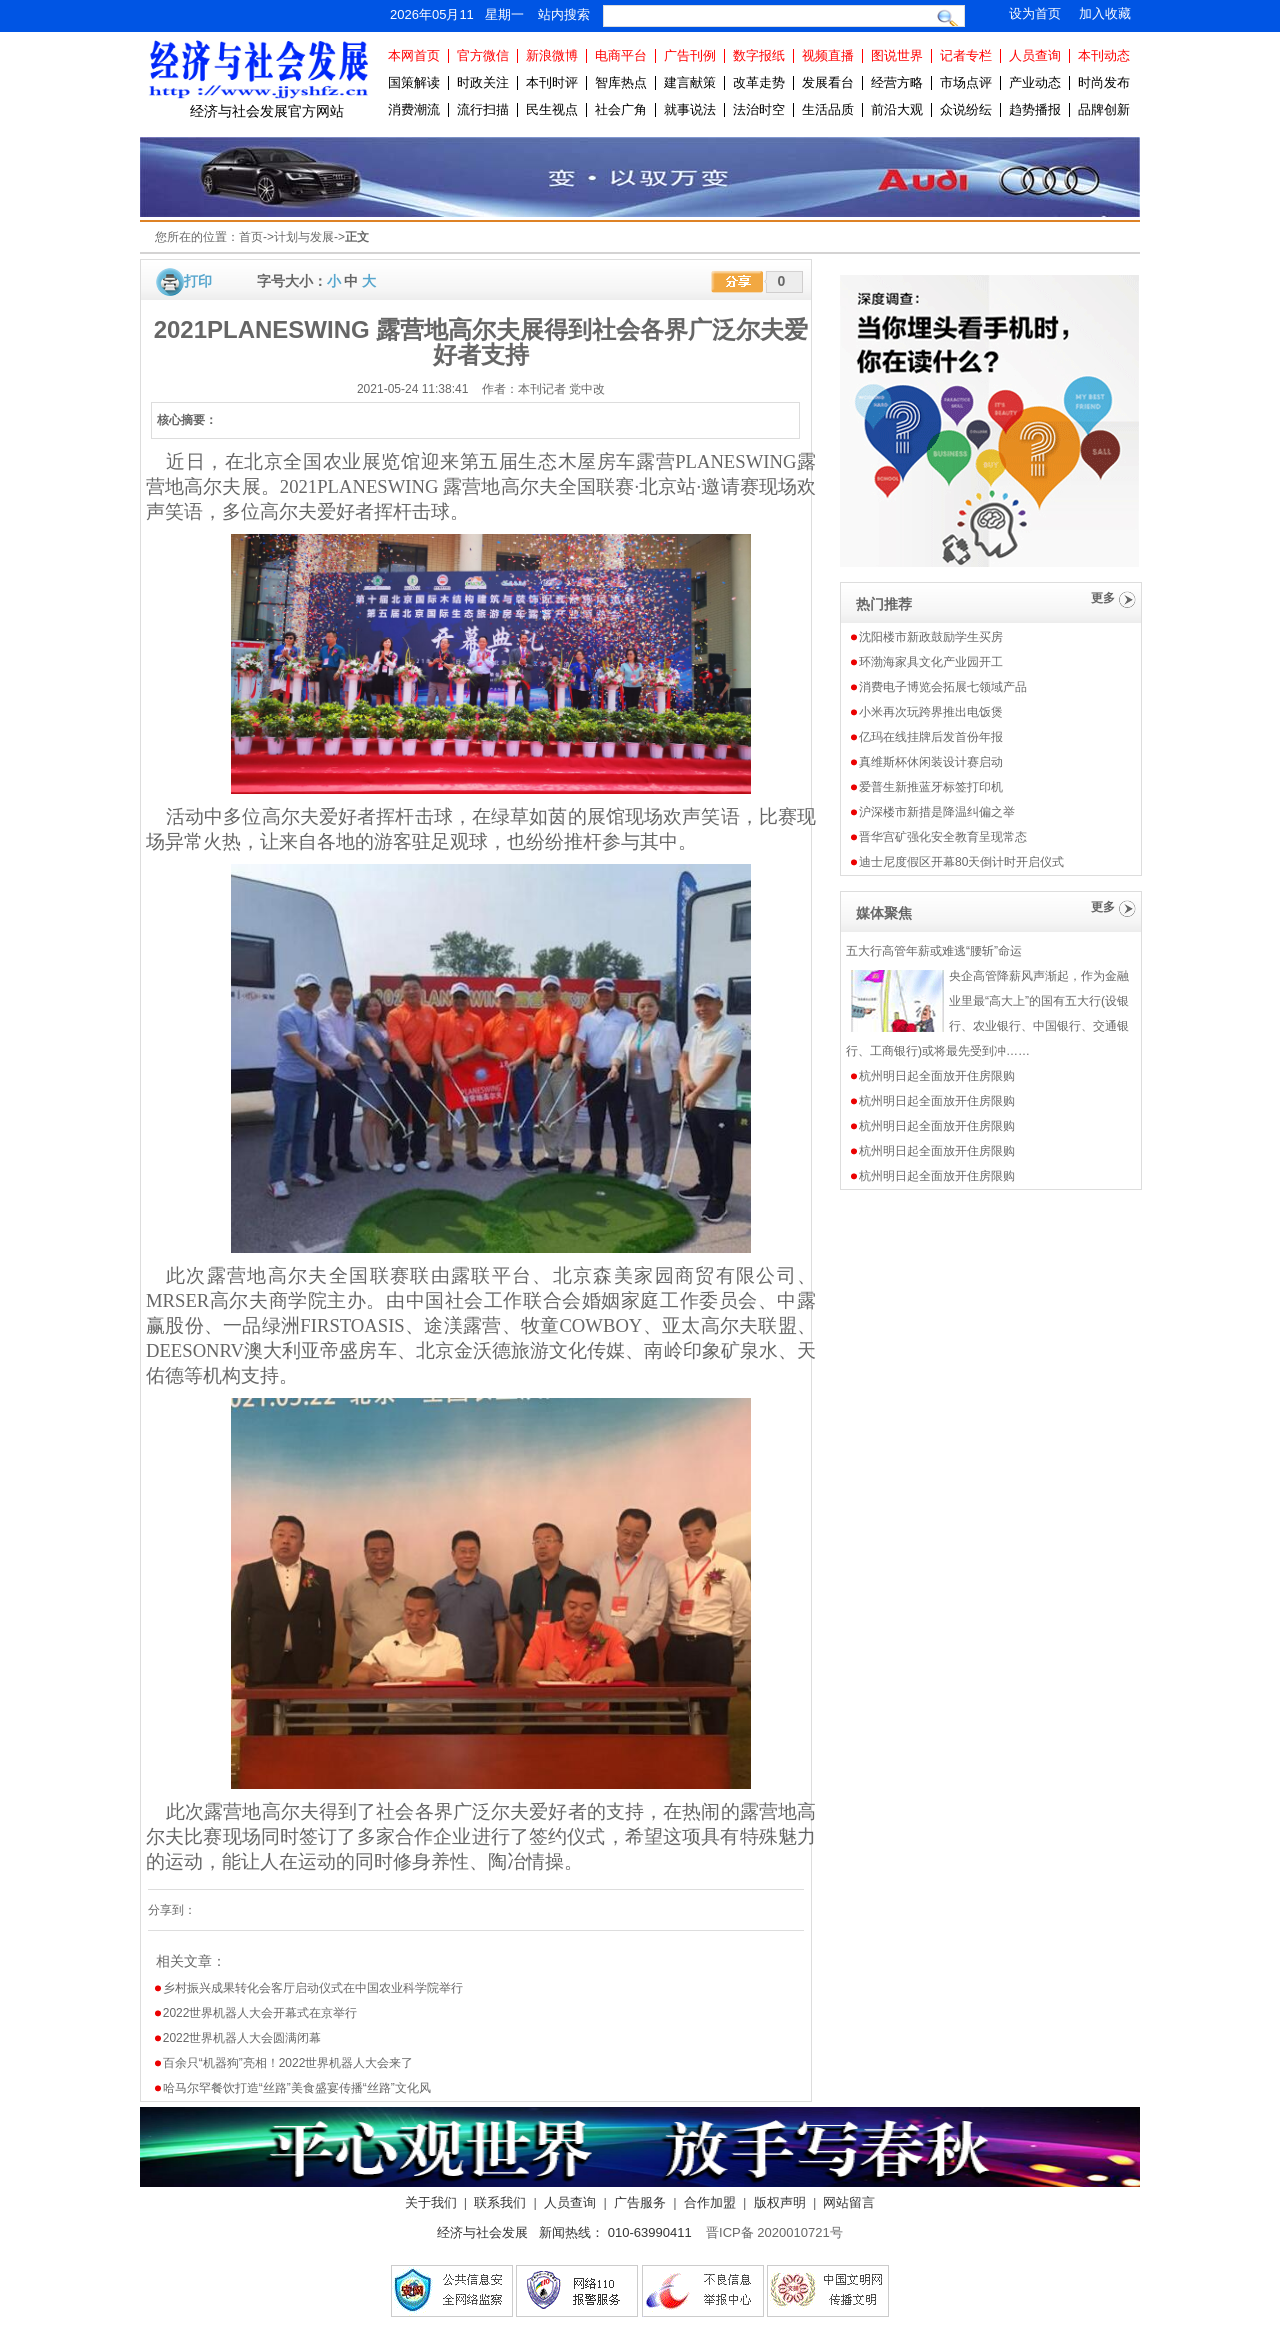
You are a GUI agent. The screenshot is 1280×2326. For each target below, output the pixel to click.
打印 (198, 281)
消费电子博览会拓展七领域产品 (943, 687)
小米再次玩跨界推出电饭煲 (931, 712)
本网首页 (414, 55)
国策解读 (414, 82)
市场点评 (966, 82)
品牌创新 (1104, 109)
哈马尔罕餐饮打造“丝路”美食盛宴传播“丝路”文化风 (297, 2088)
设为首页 (1035, 13)
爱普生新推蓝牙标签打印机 (931, 787)
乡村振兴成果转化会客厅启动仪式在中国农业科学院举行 (313, 1988)
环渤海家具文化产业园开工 (931, 662)
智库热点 (621, 82)
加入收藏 (1105, 13)
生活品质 (828, 109)
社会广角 (621, 109)
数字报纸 (759, 55)
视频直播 (828, 55)
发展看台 (828, 82)
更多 (1103, 598)
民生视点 (552, 109)
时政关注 (483, 82)
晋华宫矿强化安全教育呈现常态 (943, 837)
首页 (251, 237)
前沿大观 (897, 109)
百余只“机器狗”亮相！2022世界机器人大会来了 (288, 2063)
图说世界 (897, 55)
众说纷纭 (966, 109)
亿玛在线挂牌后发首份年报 (931, 737)
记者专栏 (966, 55)
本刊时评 (552, 82)
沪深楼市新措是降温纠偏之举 (937, 812)
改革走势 (759, 82)
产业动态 (1035, 82)
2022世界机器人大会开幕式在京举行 (260, 2013)
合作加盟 (710, 2202)
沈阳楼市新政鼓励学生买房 (931, 637)
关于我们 (431, 2202)
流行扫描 (483, 109)
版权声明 (780, 2202)
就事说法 (690, 109)
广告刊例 (690, 55)
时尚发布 (1104, 82)
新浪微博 (552, 55)
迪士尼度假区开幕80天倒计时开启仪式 (961, 862)
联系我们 (500, 2202)
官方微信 (483, 55)
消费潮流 (414, 109)
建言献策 (690, 82)
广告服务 (640, 2202)
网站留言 (849, 2202)
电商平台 (621, 55)
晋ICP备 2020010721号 (774, 2232)
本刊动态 (1104, 55)
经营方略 (897, 82)
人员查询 (1035, 55)
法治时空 (759, 109)
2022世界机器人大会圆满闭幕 (242, 2038)
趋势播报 (1035, 109)
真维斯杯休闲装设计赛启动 (931, 762)
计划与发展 (304, 237)
